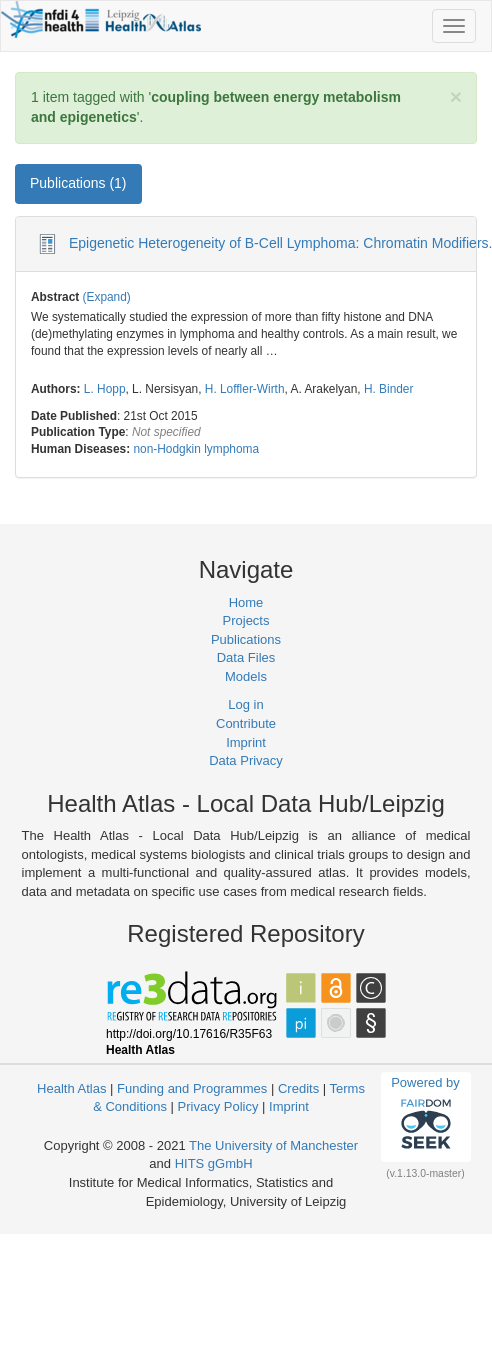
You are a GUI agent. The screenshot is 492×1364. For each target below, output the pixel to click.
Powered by (425, 1116)
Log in (245, 704)
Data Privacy (246, 760)
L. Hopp (105, 389)
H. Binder (389, 389)
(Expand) (107, 297)
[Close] (456, 96)
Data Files (246, 657)
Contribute (246, 723)
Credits (298, 1088)
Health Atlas (71, 1088)
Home (246, 602)
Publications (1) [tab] (78, 183)
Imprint (246, 742)
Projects (246, 620)
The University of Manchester (273, 1145)
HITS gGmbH (214, 1163)
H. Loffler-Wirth (245, 389)
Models (246, 676)
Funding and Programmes (192, 1088)
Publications (246, 639)
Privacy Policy (218, 1106)
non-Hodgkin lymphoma (196, 449)
